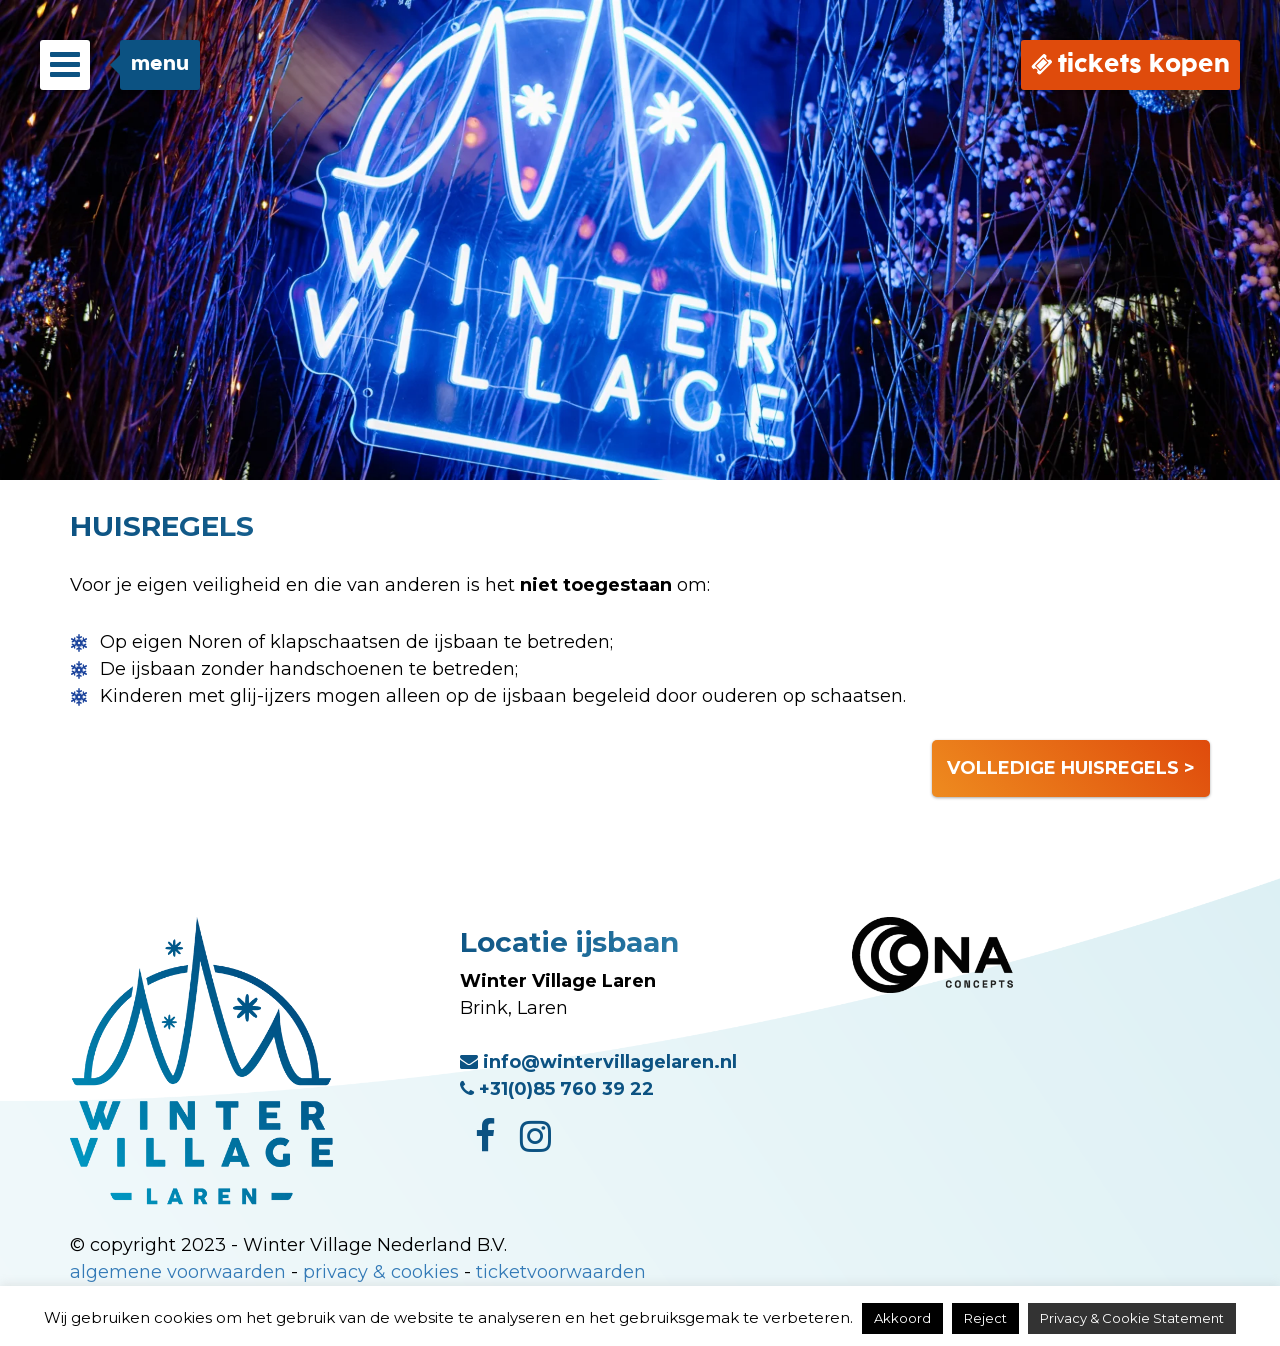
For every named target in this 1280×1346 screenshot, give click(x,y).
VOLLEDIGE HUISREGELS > (1071, 768)
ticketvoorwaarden (561, 1272)
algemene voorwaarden (178, 1272)
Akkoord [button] (902, 1318)
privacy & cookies (381, 1272)
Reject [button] (985, 1318)
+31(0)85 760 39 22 (557, 1089)
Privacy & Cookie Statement (1132, 1318)
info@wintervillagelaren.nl (598, 1062)
